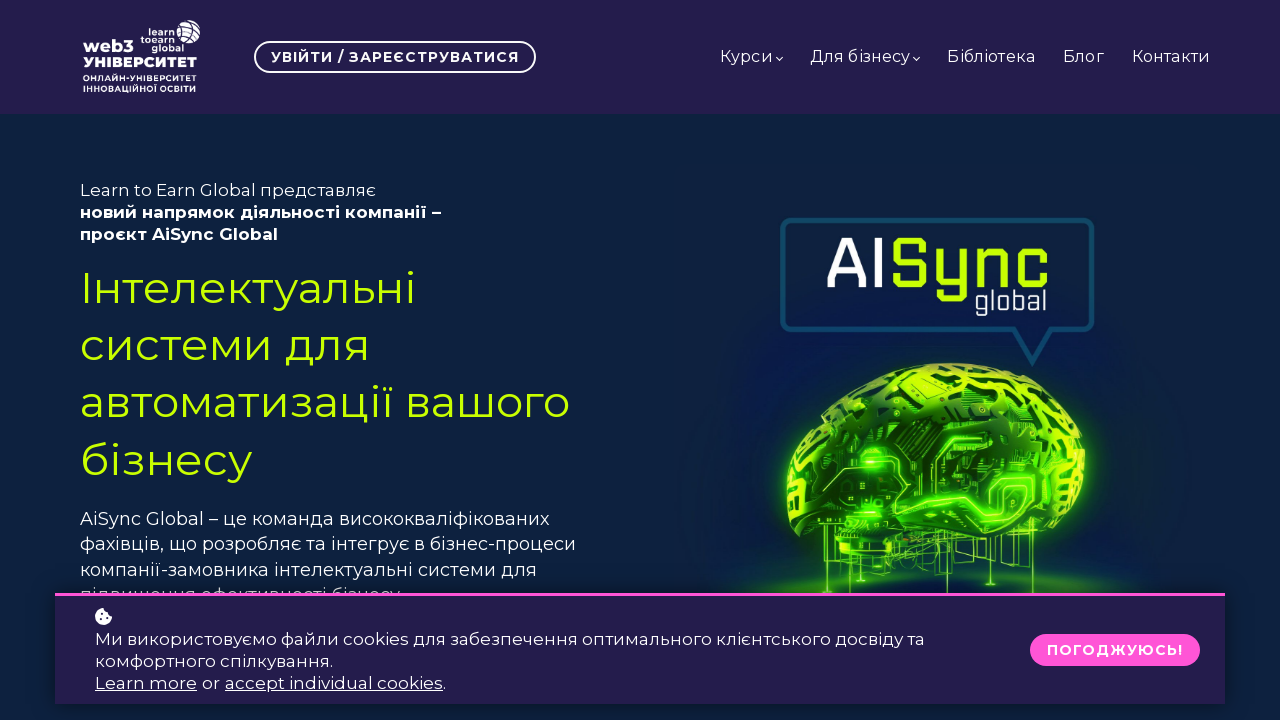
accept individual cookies (334, 683)
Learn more (146, 683)
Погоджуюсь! (1115, 650)
